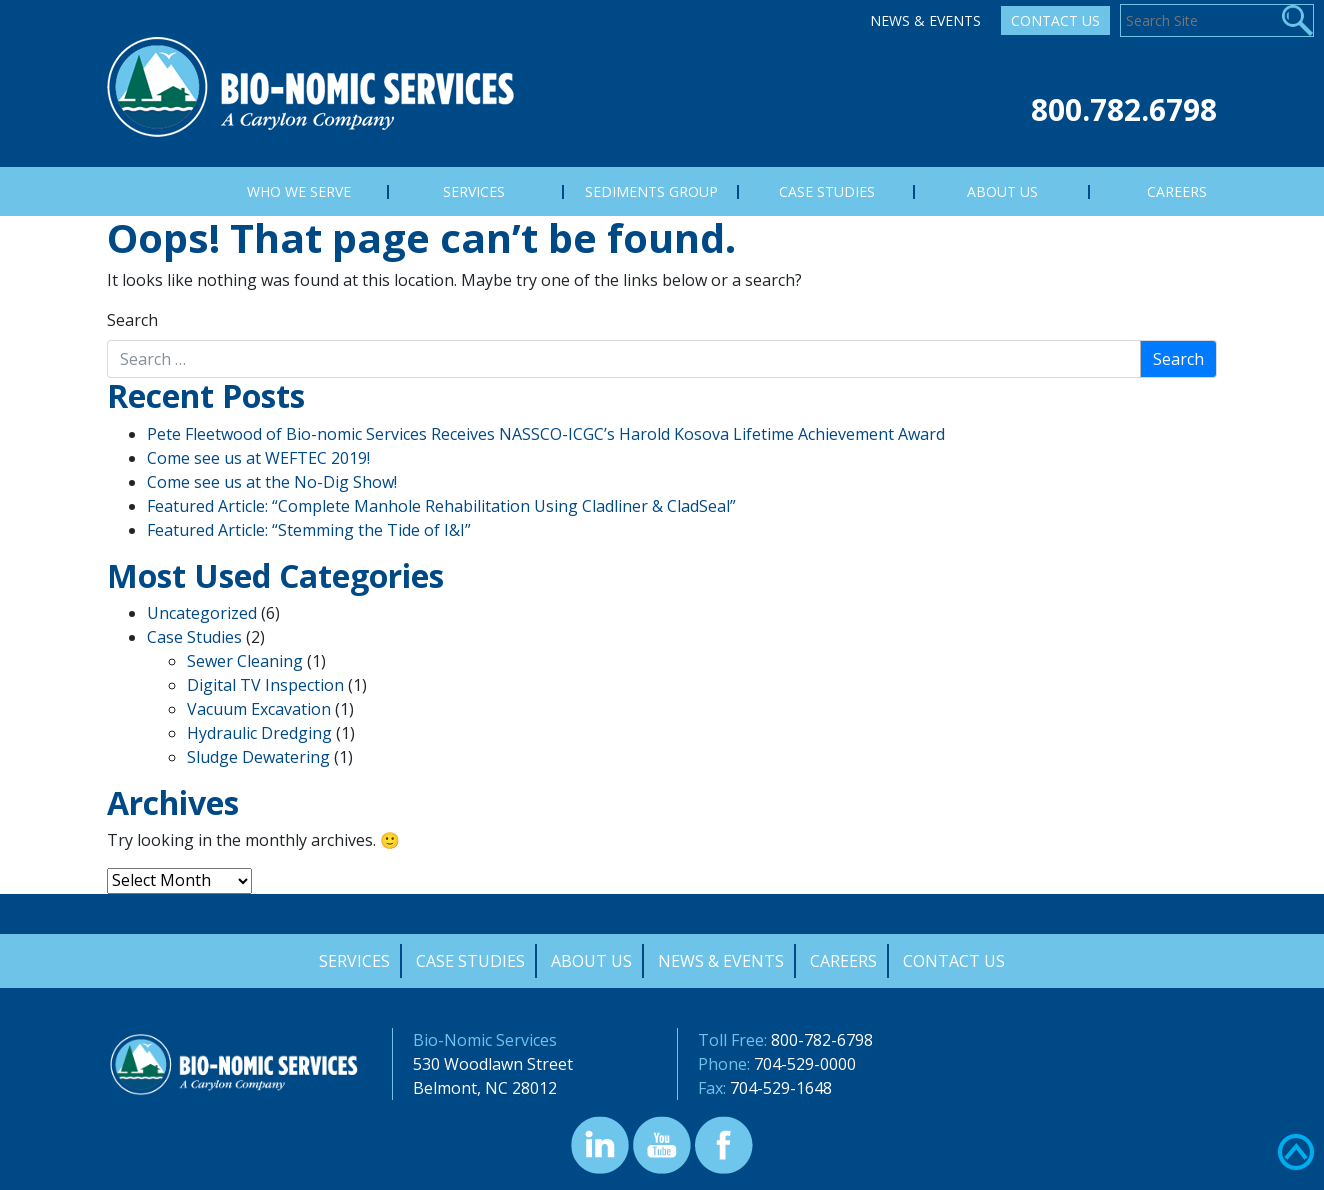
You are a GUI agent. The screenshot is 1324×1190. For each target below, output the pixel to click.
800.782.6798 (1124, 109)
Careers (843, 961)
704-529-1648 (781, 1088)
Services (354, 961)
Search (132, 320)
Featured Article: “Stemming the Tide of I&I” (309, 530)
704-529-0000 (805, 1064)
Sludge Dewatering (258, 757)
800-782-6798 (822, 1040)
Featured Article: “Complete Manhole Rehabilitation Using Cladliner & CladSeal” (441, 506)
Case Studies (194, 637)
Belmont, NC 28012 (485, 1088)
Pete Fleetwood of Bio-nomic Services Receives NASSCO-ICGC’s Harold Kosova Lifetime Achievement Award (546, 434)
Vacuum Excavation (259, 709)
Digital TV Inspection (265, 685)
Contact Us (1055, 20)
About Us (591, 961)
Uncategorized (202, 613)
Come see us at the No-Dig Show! (272, 482)
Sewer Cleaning (245, 661)
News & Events (925, 20)
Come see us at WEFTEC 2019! (258, 458)
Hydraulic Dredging (259, 733)
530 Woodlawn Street (493, 1064)
